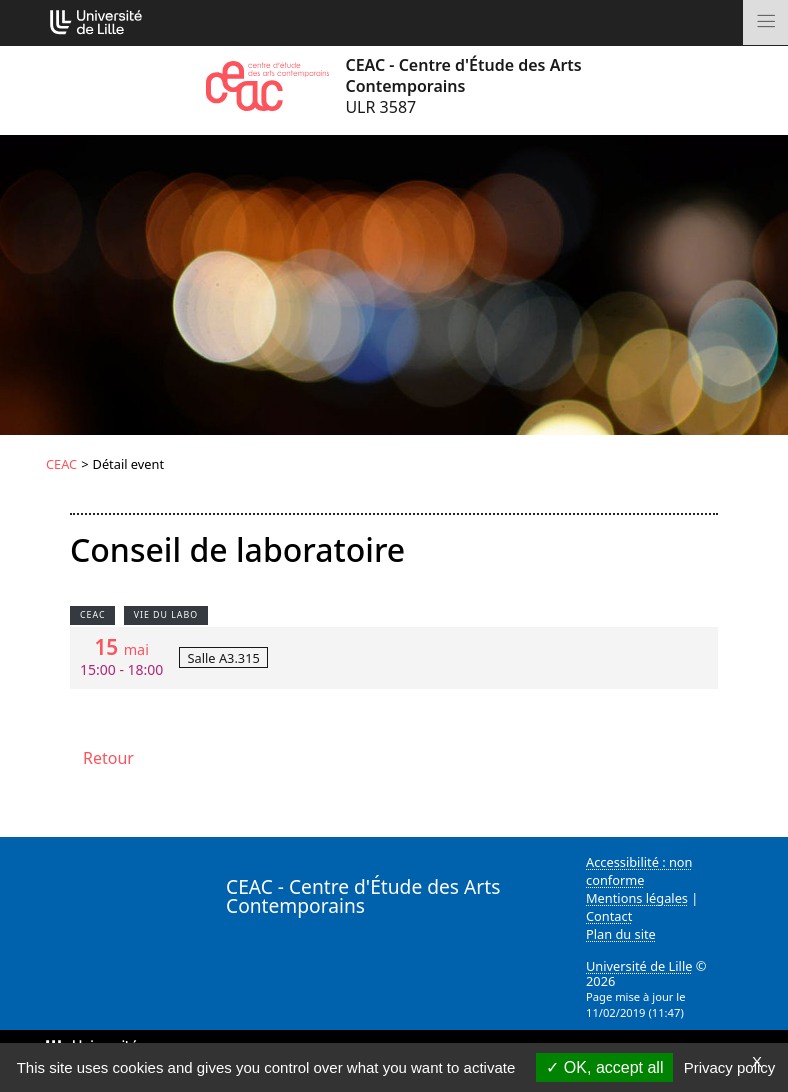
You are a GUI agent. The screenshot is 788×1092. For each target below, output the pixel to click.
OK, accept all (604, 1067)
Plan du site (621, 934)
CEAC (61, 464)
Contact (609, 916)
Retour (108, 758)
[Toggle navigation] (765, 22)
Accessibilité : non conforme (639, 871)
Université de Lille (639, 966)
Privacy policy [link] (730, 1067)
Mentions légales (637, 898)
